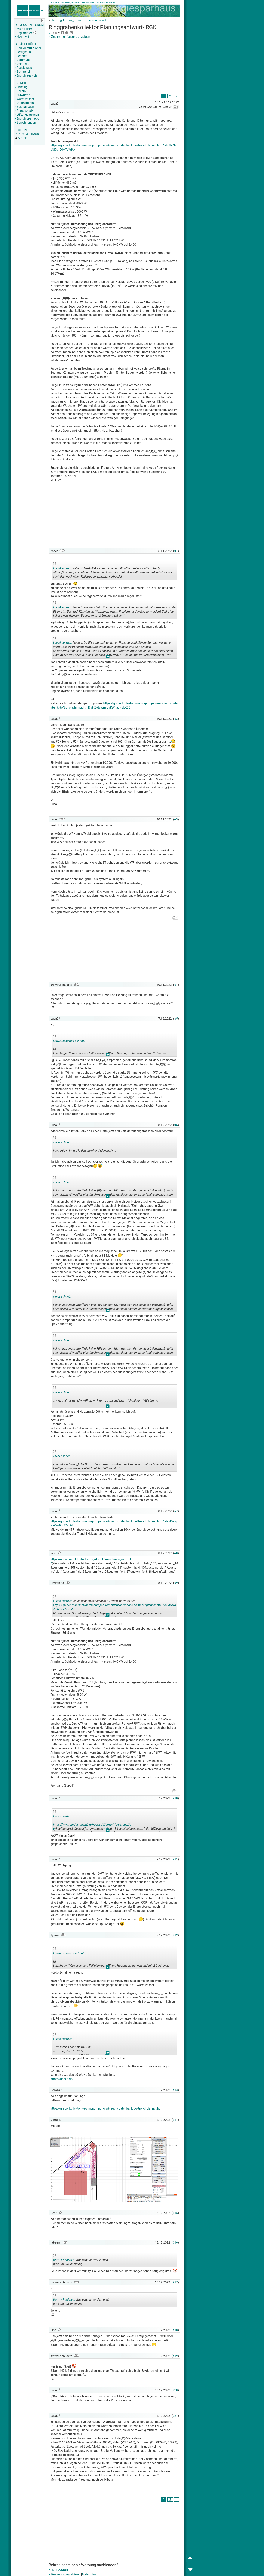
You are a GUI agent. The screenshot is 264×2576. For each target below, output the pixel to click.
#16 (175, 2242)
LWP (156, 1003)
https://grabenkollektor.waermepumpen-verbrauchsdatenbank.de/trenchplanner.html (106, 2108)
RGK (132, 125)
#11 (175, 1859)
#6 (176, 1125)
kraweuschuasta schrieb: (69, 1041)
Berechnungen (25, 122)
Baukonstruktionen (28, 48)
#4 (176, 985)
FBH (97, 850)
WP (64, 674)
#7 (176, 1511)
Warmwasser (24, 99)
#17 (175, 2282)
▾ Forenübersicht (96, 20)
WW (120, 662)
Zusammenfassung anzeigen (69, 36)
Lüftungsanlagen (27, 114)
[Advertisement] (114, 66)
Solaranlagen (24, 107)
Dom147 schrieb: (64, 2260)
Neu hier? (22, 36)
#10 (175, 1798)
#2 (176, 719)
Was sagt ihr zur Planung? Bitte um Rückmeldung (81, 2260)
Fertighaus (23, 52)
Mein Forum (23, 29)
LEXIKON (21, 130)
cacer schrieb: (62, 1142)
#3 (176, 819)
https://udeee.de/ (61, 2079)
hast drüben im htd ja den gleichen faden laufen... (85, 1147)
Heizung (21, 87)
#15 (175, 2213)
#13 (175, 2090)
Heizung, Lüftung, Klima (66, 20)
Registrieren (23, 33)
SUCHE (21, 138)
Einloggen (58, 2569)
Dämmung (22, 60)
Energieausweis (26, 75)
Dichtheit (21, 64)
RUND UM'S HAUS (27, 134)
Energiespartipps (27, 118)
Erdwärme (22, 95)
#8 (176, 1553)
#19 (175, 2356)
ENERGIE (21, 83)
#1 (176, 551)
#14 (175, 2120)
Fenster (20, 56)
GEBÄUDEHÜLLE (26, 44)
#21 (175, 2416)
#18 (175, 2330)
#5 (176, 1018)
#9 (176, 1583)
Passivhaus (23, 67)
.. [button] (107, 657)
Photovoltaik (24, 110)
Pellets (20, 91)
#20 (175, 2390)
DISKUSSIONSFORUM (29, 25)
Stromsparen (24, 103)
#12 (175, 1935)
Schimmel (22, 71)
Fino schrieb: (61, 1816)
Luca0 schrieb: (62, 568)
